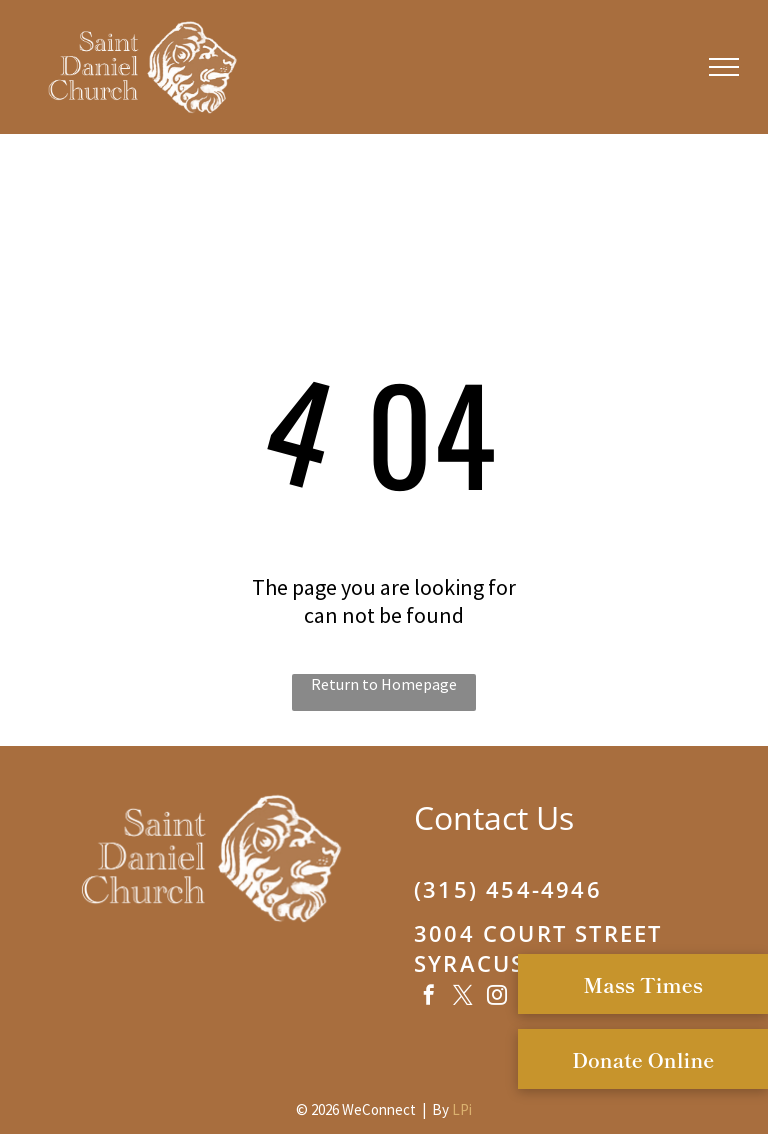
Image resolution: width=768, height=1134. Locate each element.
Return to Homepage (384, 684)
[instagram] (497, 997)
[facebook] (429, 997)
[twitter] (463, 997)
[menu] (724, 67)
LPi (462, 1109)
